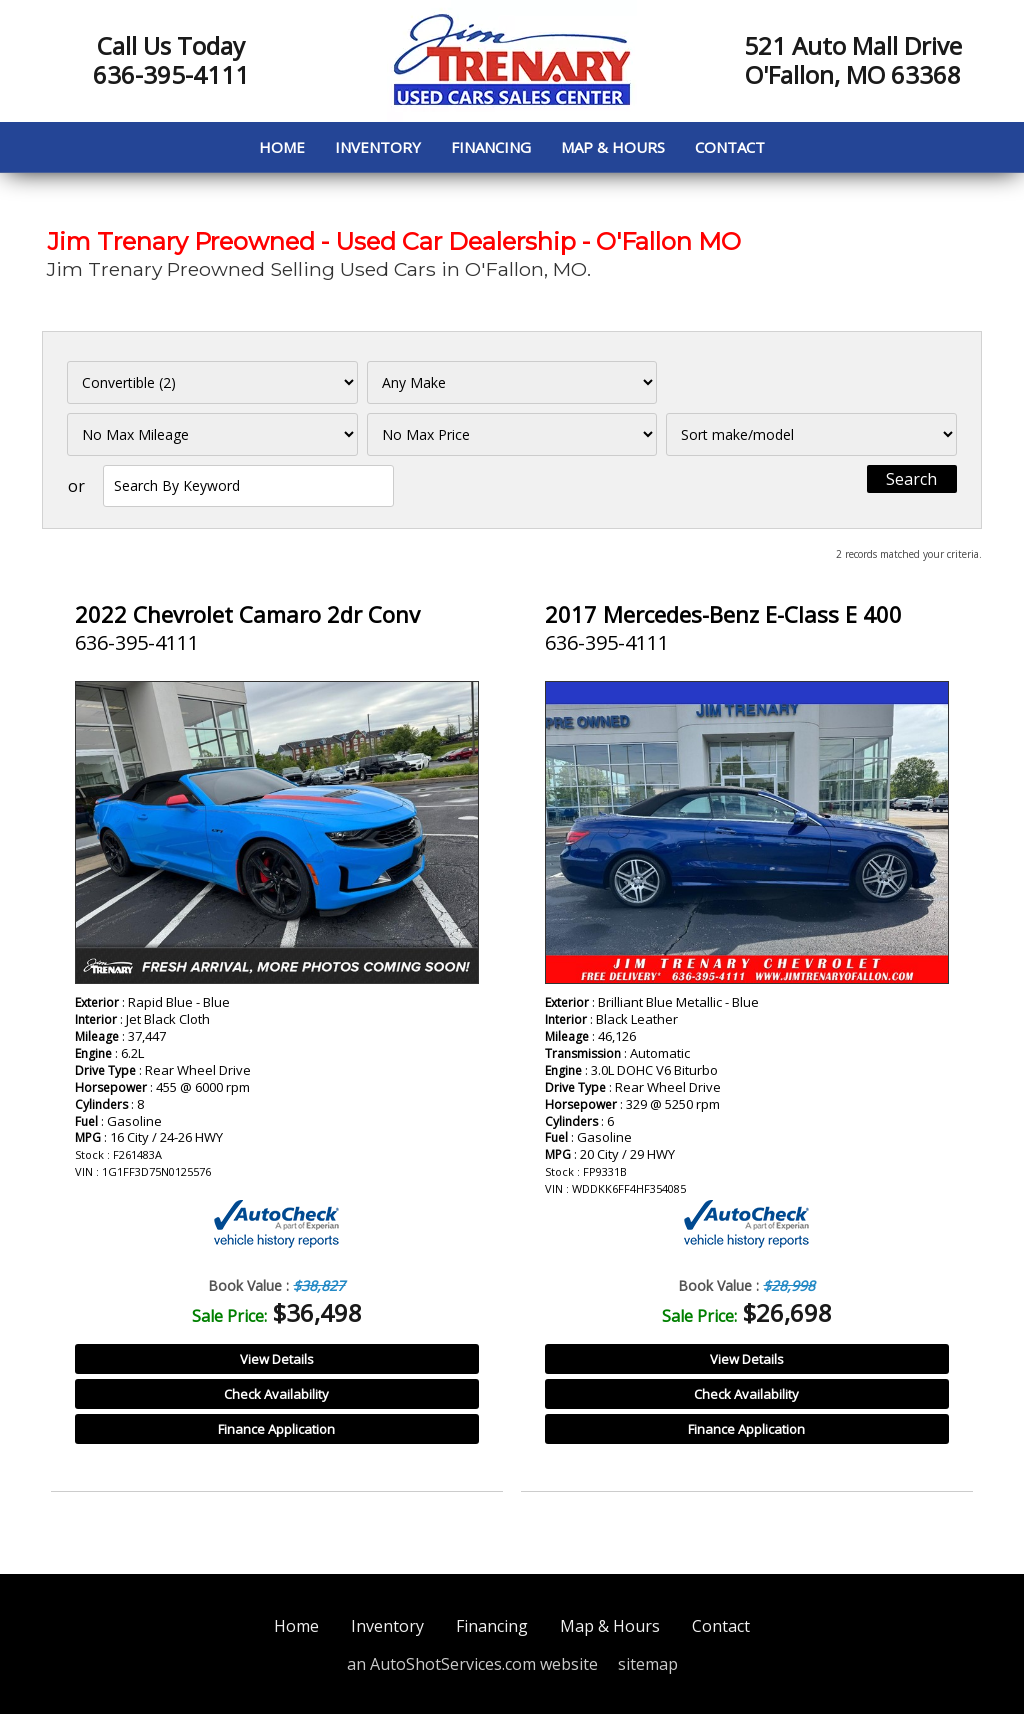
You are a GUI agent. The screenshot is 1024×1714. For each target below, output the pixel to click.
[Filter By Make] (512, 382)
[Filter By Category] (212, 382)
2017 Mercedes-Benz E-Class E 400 (723, 614)
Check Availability (276, 1394)
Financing (491, 147)
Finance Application (276, 1429)
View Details (277, 1359)
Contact (730, 147)
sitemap (648, 1664)
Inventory (378, 147)
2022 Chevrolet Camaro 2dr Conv (247, 614)
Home (282, 147)
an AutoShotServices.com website (472, 1664)
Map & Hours (613, 147)
